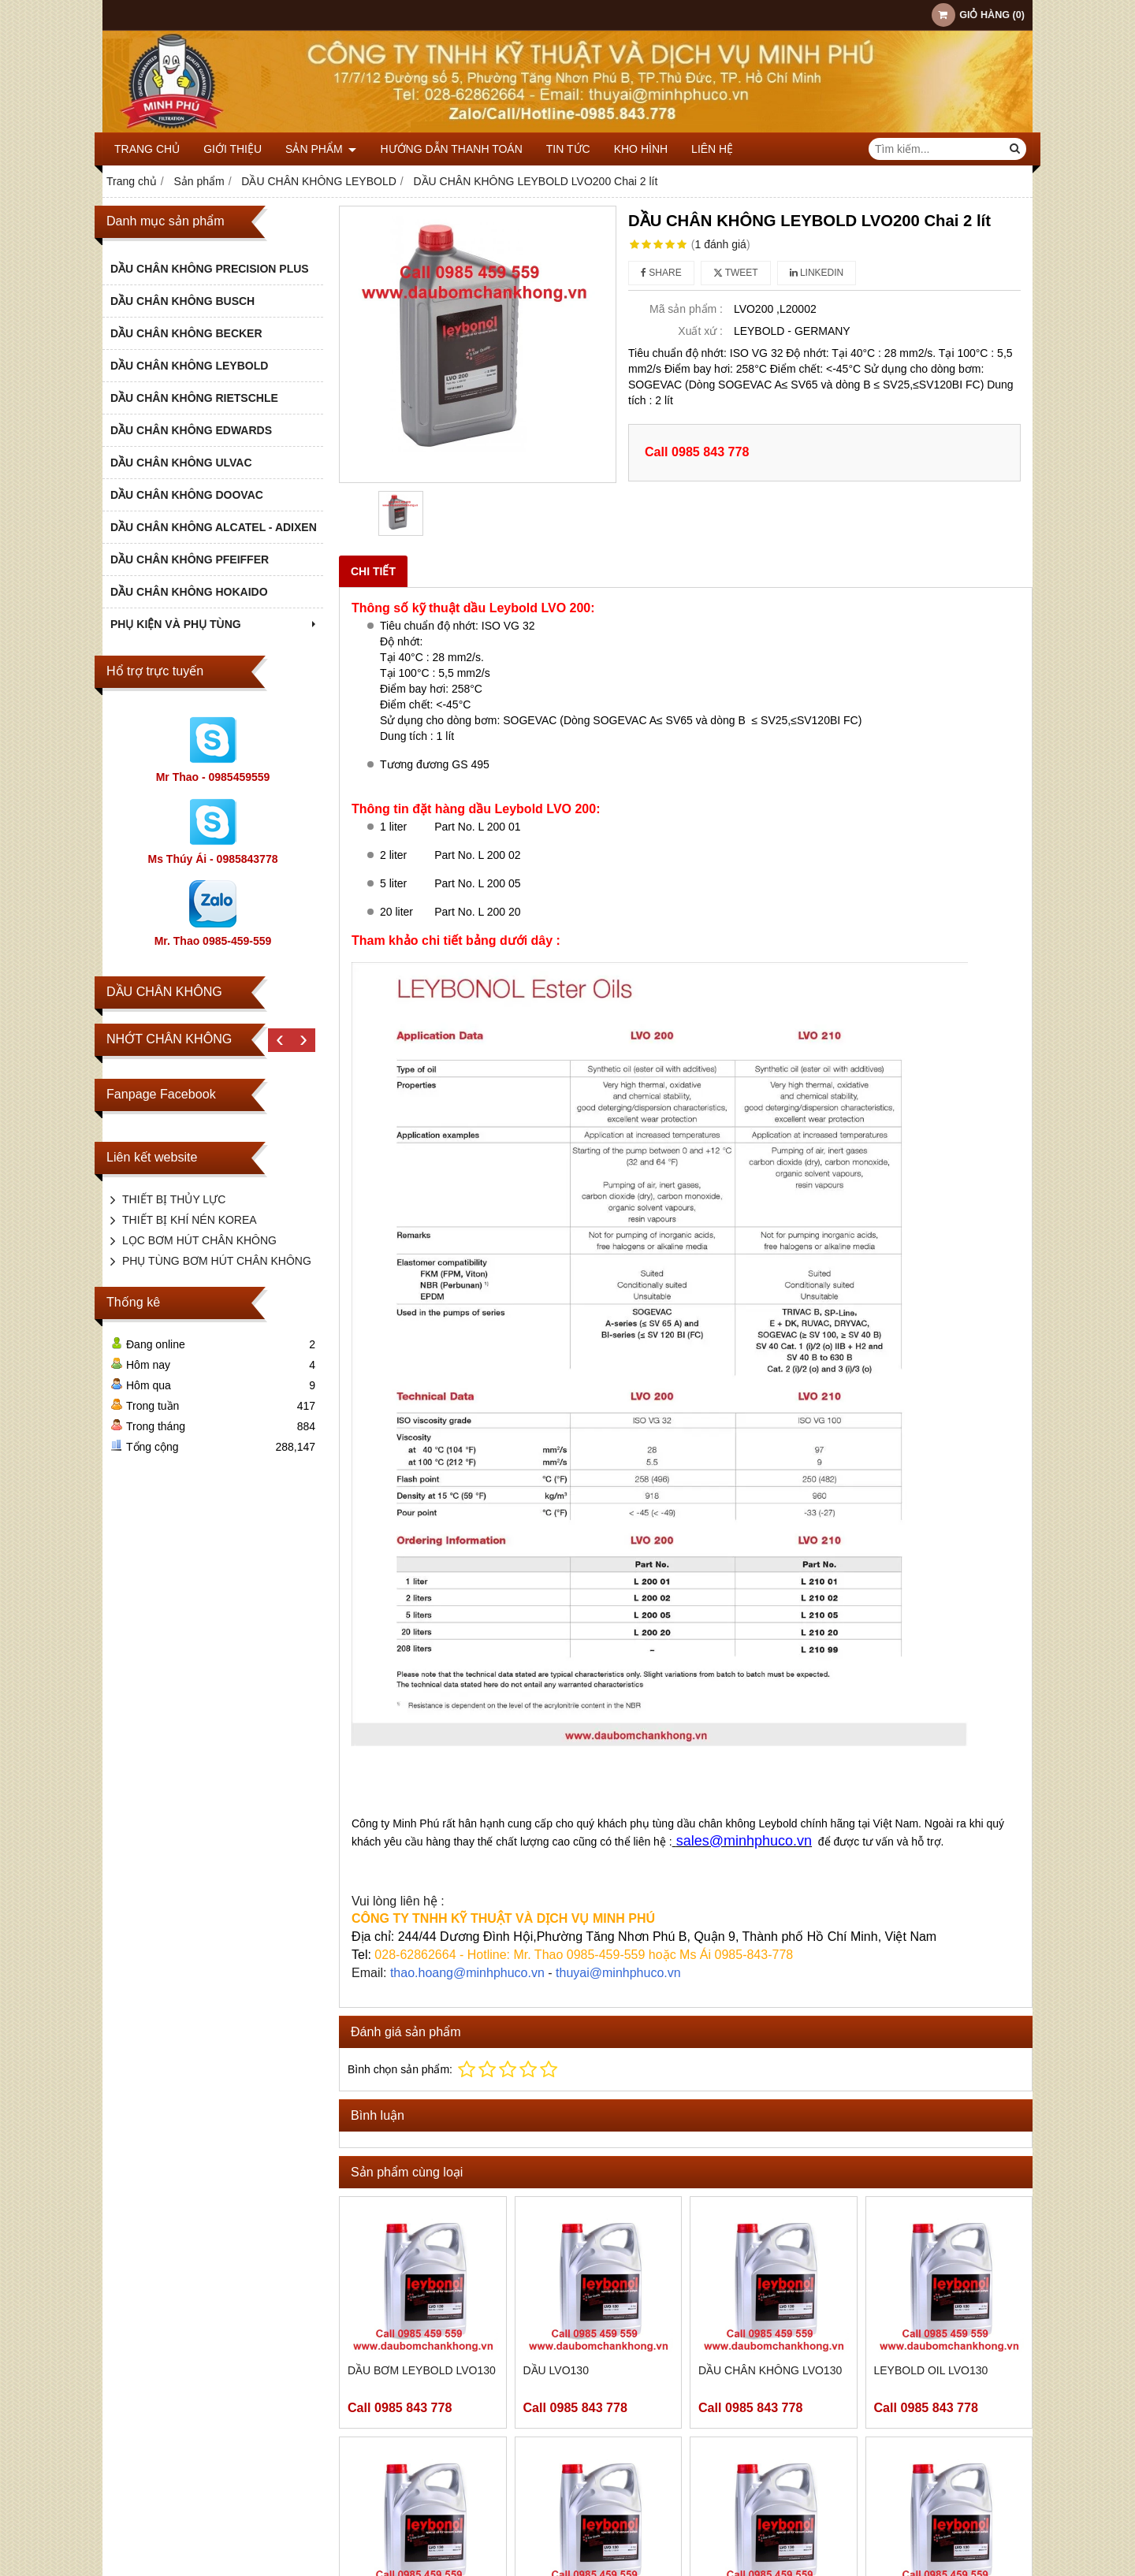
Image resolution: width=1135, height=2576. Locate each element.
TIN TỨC (568, 149)
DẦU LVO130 (556, 2370)
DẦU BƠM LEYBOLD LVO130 (422, 2370)
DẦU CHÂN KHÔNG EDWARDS (191, 430)
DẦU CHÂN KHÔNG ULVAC (181, 462)
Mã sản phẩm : (686, 309)
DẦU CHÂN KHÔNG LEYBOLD (189, 365)
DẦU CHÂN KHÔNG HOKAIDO (189, 591)
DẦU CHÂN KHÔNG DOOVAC (186, 495)
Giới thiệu (232, 149)
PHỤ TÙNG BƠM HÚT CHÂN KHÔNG (216, 1261)
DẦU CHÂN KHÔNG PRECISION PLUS (209, 268)
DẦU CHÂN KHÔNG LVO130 (770, 2370)
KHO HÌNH (641, 149)
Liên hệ (712, 149)
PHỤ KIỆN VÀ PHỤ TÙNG (214, 624)
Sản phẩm (320, 149)
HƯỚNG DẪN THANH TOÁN (451, 149)
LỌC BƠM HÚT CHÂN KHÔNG (199, 1240)
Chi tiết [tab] (373, 571)
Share (661, 272)
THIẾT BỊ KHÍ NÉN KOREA (189, 1220)
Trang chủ (147, 149)
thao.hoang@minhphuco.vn (467, 1972)
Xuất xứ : (700, 331)
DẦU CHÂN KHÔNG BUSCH (182, 301)
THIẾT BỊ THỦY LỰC (173, 1199)
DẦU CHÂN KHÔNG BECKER (186, 333)
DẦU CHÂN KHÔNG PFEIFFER (189, 559)
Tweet (735, 272)
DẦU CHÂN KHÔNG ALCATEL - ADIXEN (213, 527)
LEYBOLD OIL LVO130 (931, 2370)
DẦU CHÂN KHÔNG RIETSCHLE (194, 398)
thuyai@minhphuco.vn (618, 1972)
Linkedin (817, 272)
